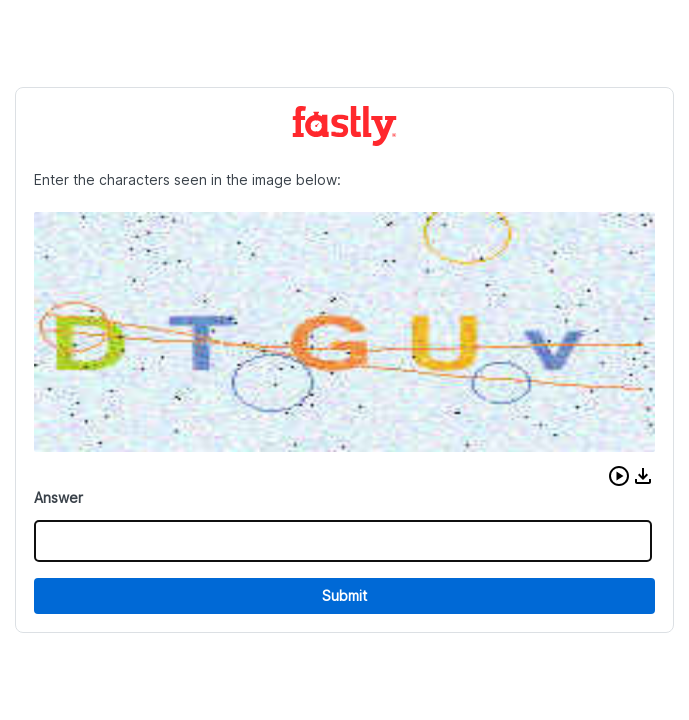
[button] (619, 476)
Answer (58, 497)
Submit (344, 595)
